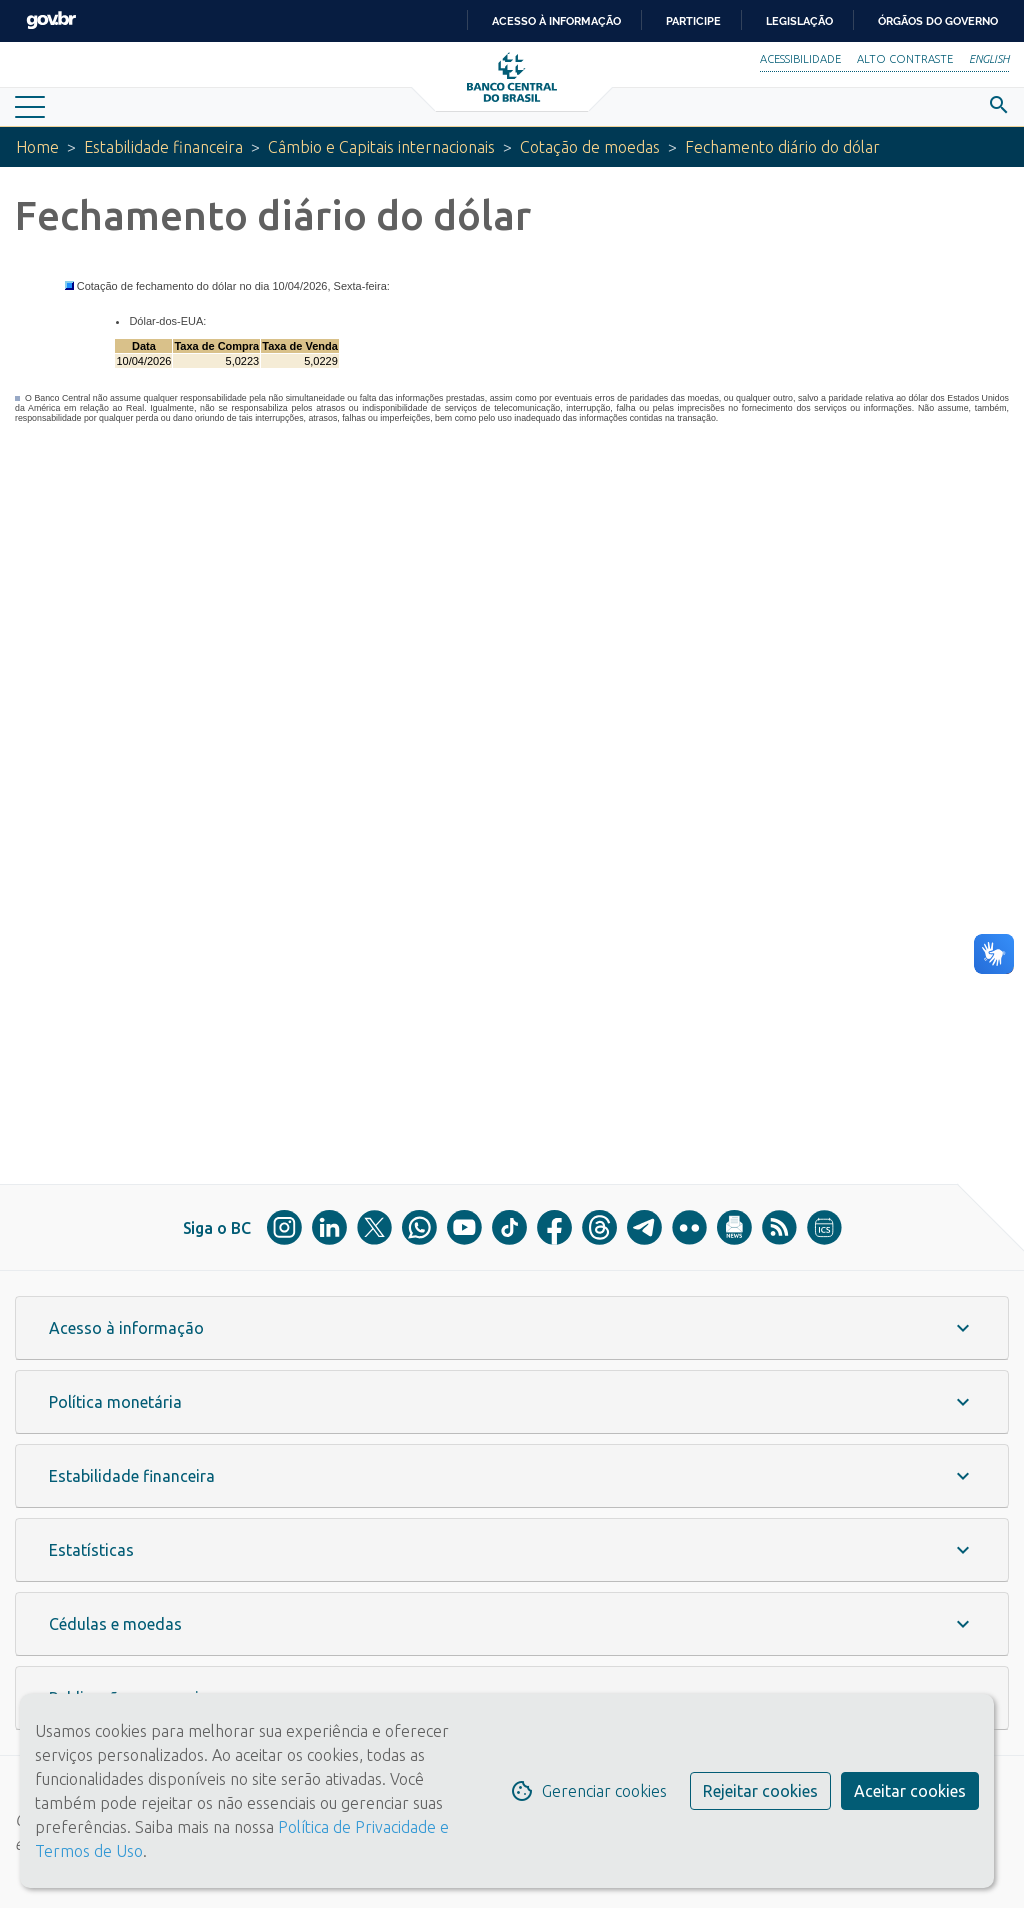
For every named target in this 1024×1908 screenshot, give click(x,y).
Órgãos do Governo (938, 21)
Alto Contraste (905, 59)
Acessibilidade (800, 59)
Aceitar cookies (910, 1791)
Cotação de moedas (590, 147)
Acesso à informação (556, 21)
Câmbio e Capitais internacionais (381, 147)
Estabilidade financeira (163, 147)
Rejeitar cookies (760, 1791)
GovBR (51, 20)
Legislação (799, 21)
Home (37, 147)
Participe (693, 21)
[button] (512, 1328)
